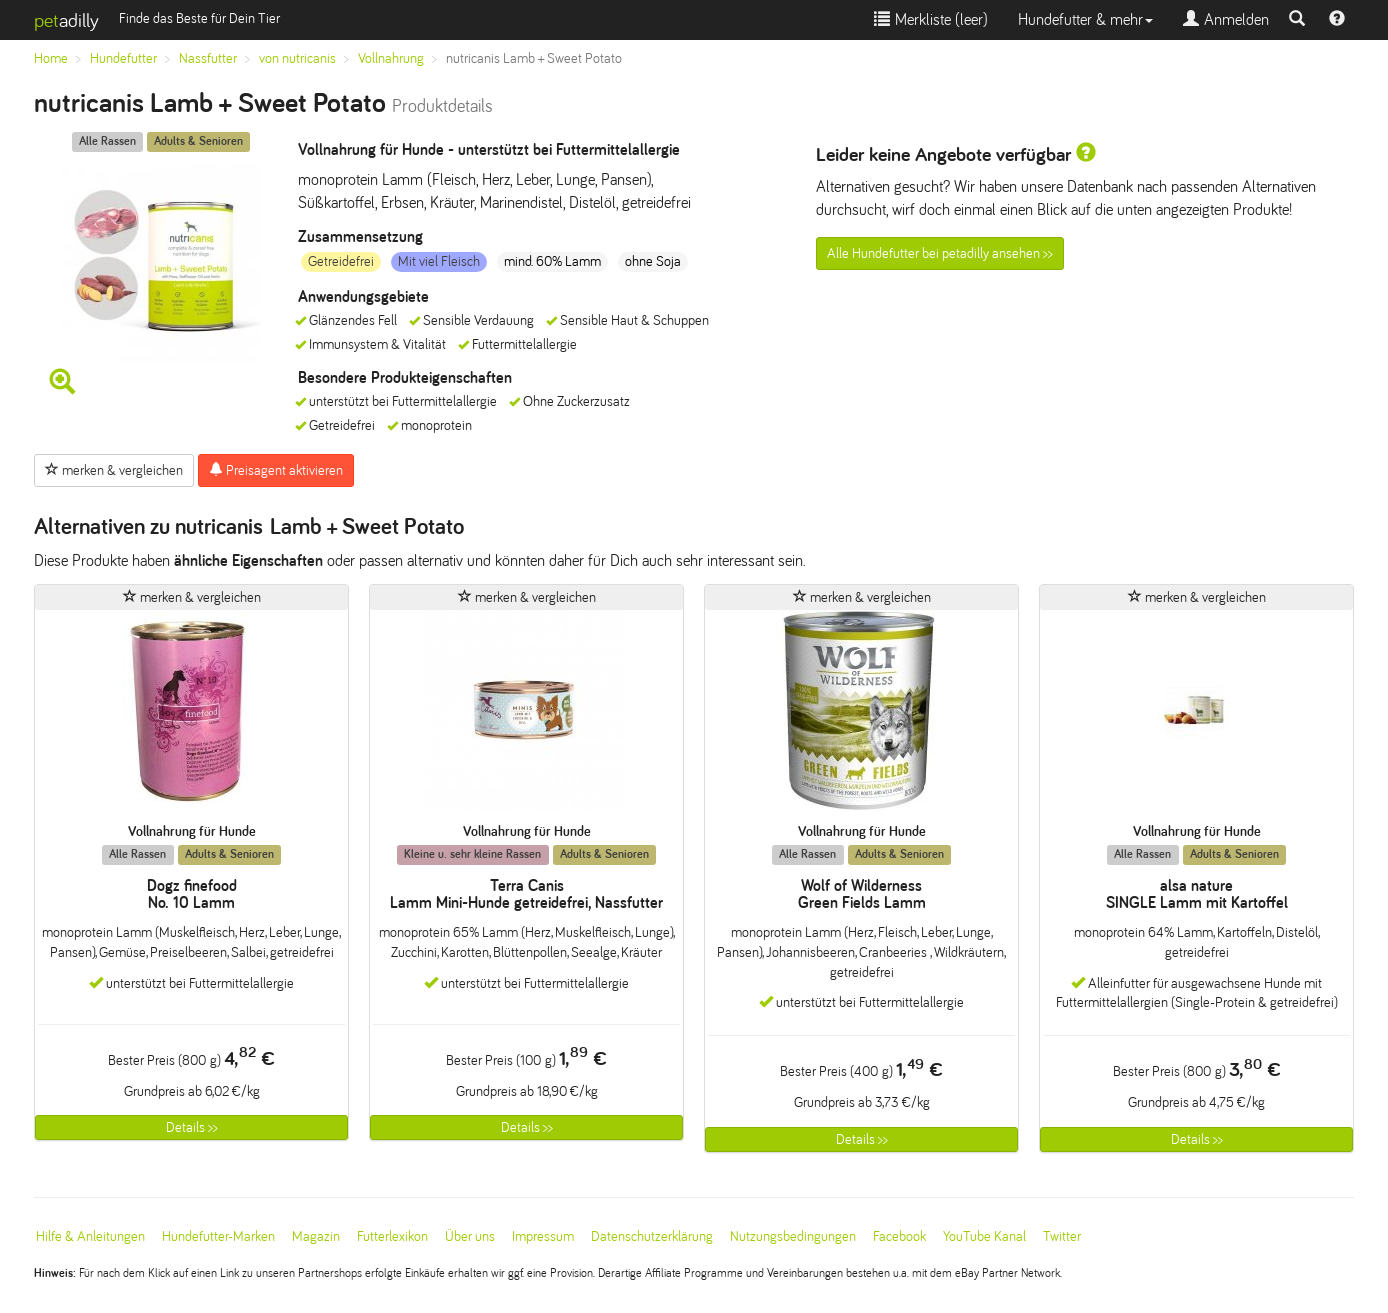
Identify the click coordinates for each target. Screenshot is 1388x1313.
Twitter (1062, 1236)
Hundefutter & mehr (1085, 19)
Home (51, 58)
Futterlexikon (392, 1236)
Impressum (543, 1236)
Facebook (899, 1236)
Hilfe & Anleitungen (90, 1236)
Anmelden (1226, 19)
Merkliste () (931, 19)
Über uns (470, 1236)
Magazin (316, 1236)
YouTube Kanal (984, 1236)
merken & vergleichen (114, 470)
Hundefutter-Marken (218, 1236)
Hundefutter (123, 58)
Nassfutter (208, 58)
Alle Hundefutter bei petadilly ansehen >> (940, 253)
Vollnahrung (391, 58)
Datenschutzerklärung (652, 1236)
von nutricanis (297, 58)
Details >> (192, 1127)
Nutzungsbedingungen (793, 1236)
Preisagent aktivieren (276, 470)
